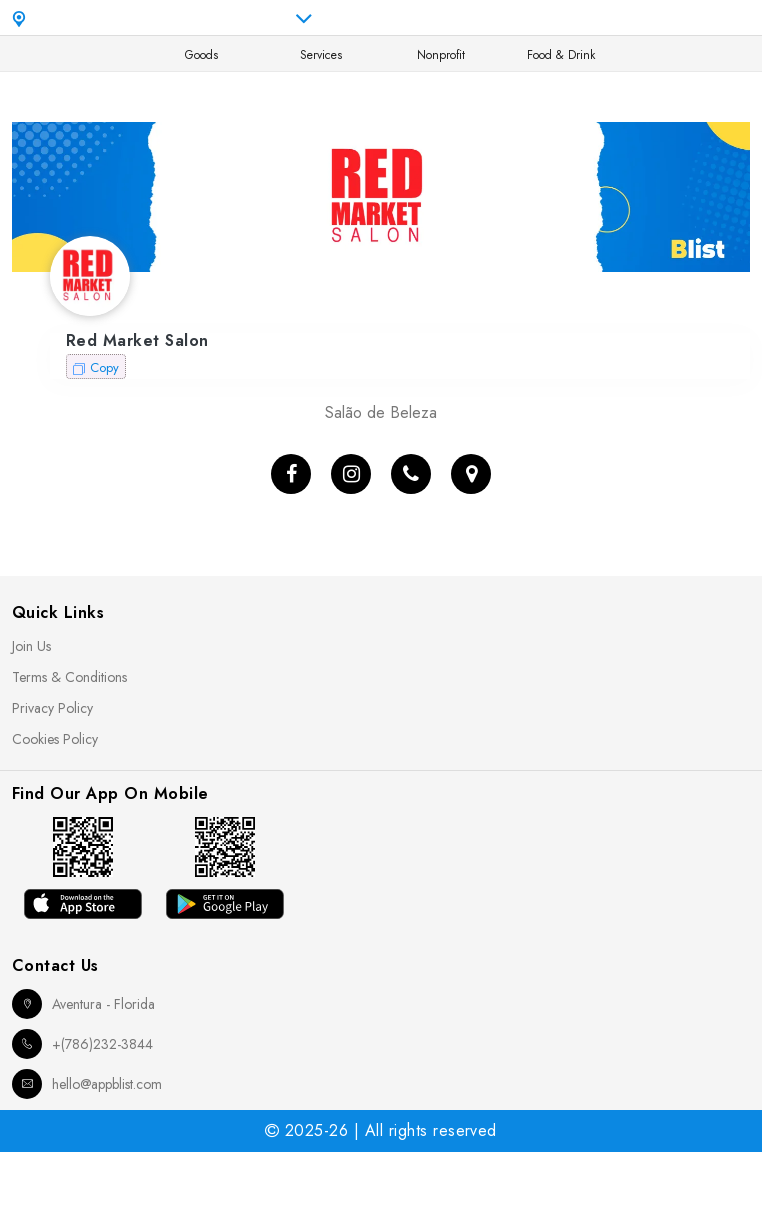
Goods (201, 55)
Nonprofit (441, 55)
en (591, 18)
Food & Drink (561, 55)
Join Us (31, 646)
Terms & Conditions (69, 677)
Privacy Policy (52, 708)
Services (321, 55)
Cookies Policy (55, 739)
